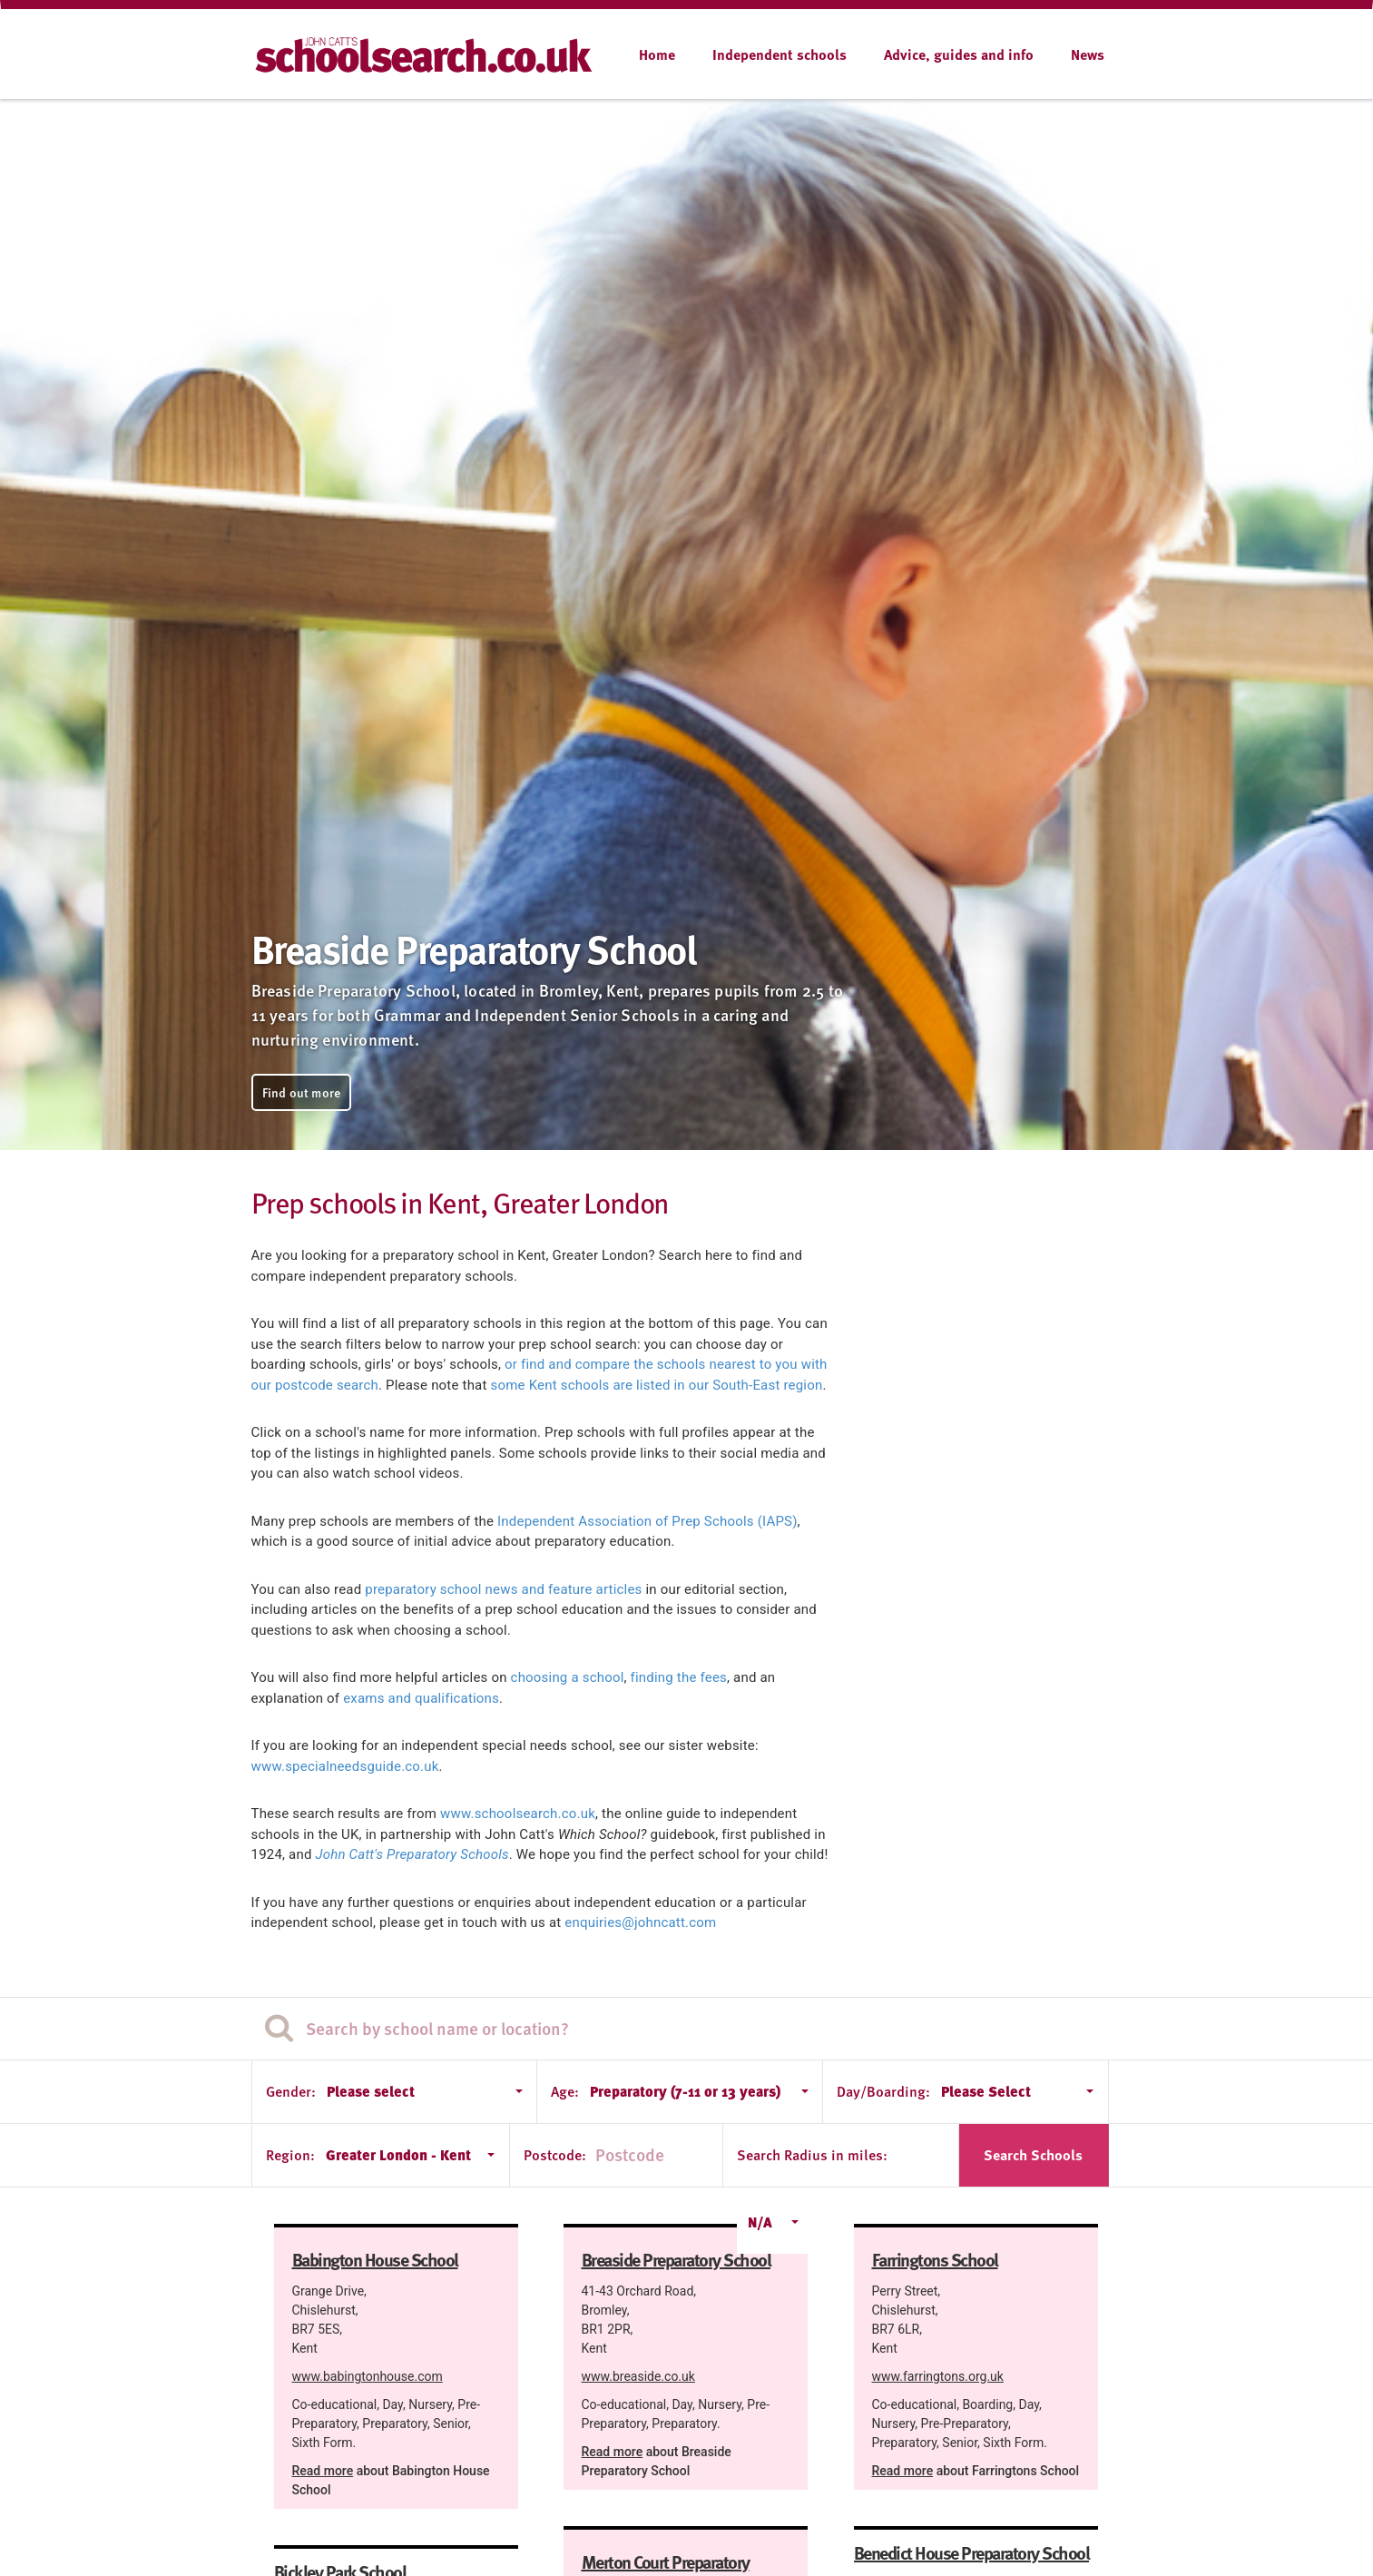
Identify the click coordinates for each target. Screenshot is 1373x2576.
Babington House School (375, 2259)
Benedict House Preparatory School (972, 2552)
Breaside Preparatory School (676, 2259)
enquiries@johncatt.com (640, 1922)
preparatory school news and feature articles (503, 1589)
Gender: (291, 2091)
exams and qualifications (421, 1698)
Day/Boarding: (883, 2091)
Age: (565, 2091)
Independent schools (779, 54)
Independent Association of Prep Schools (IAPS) (647, 1521)
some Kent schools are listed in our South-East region (657, 1385)
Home (657, 54)
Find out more (301, 1092)
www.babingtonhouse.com (367, 2376)
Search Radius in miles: (812, 2155)
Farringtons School (935, 2259)
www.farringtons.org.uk (938, 2376)
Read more (323, 2470)
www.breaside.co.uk (638, 2376)
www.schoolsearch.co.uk (517, 1813)
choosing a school (567, 1677)
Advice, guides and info (959, 54)
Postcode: (555, 2155)
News (1087, 54)
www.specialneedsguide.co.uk (345, 1766)
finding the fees (679, 1677)
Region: (290, 2155)
